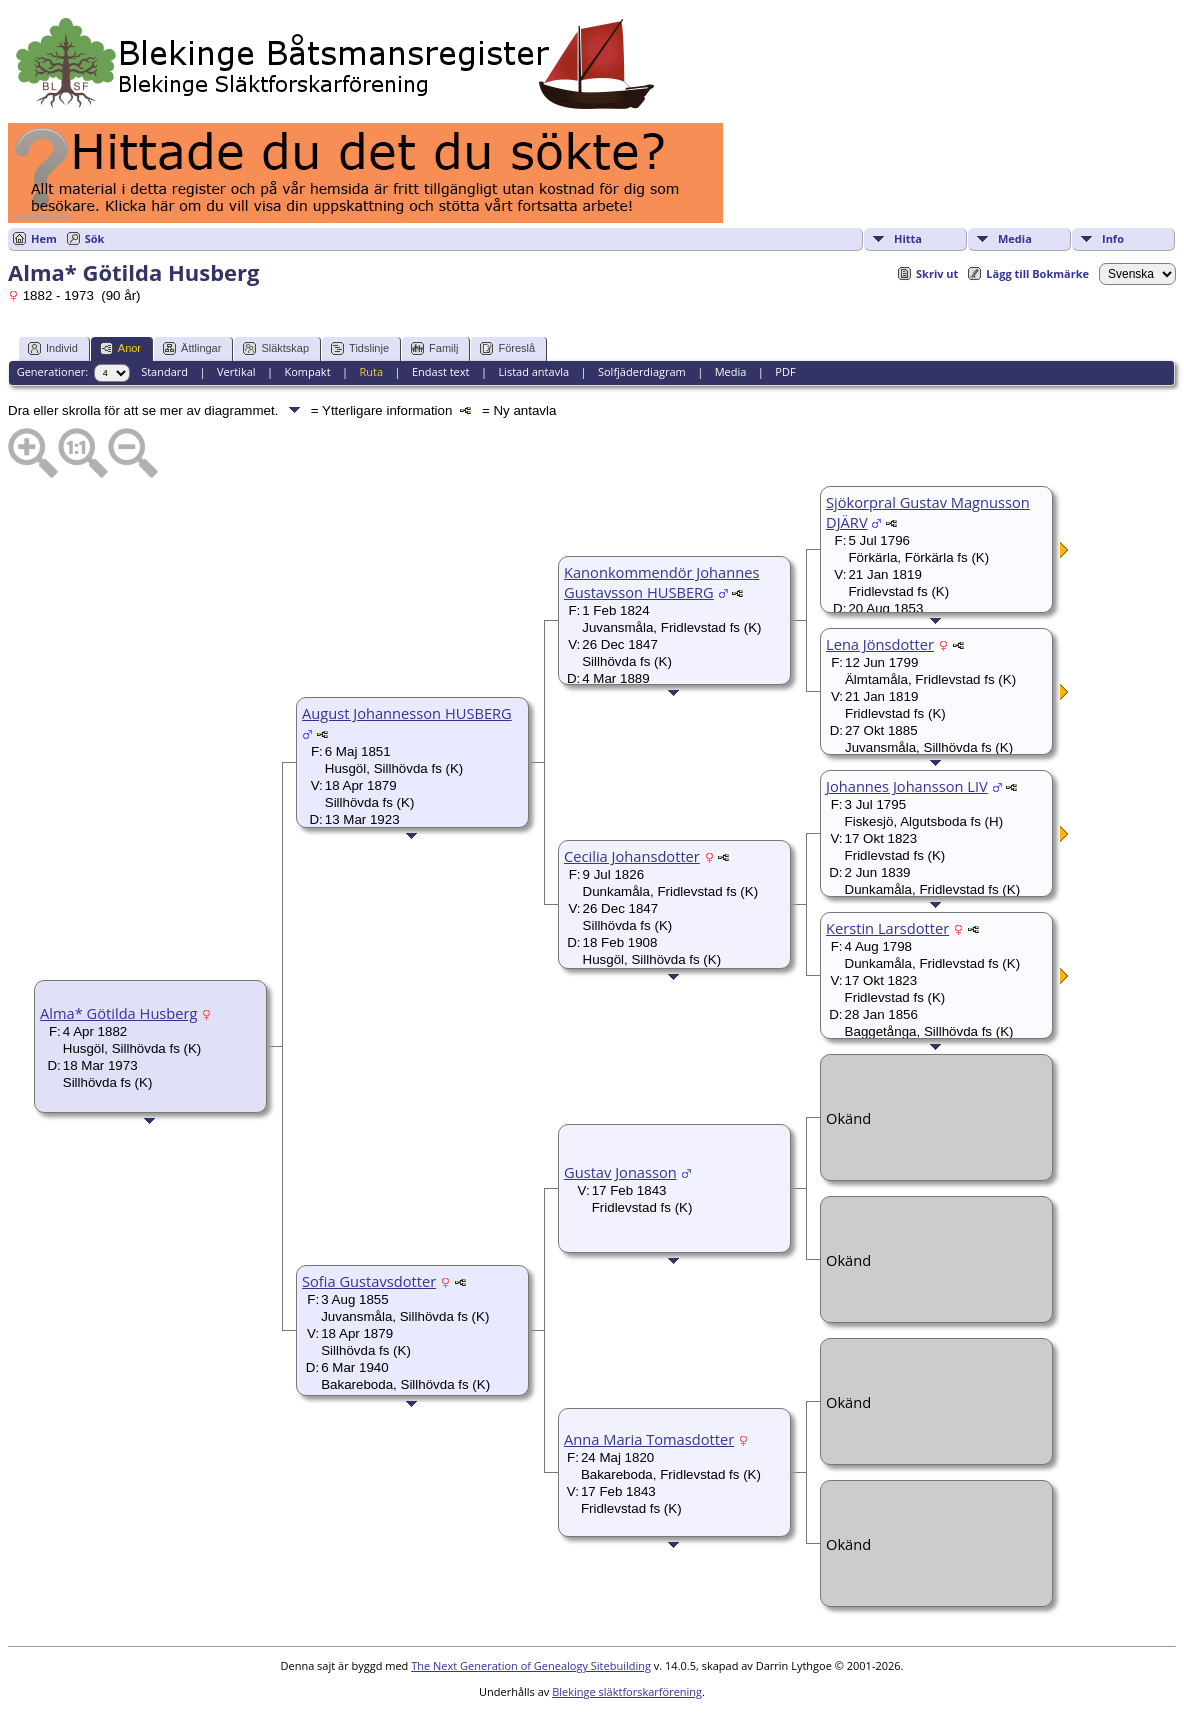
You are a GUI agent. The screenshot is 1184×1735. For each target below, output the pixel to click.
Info (1113, 238)
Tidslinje (360, 348)
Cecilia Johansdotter (632, 856)
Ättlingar (192, 348)
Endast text (441, 371)
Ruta (371, 371)
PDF (785, 371)
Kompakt (307, 371)
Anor (120, 348)
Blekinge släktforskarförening (627, 1691)
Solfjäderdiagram (642, 371)
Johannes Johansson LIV (907, 786)
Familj (434, 348)
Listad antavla (533, 371)
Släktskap (276, 348)
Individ (53, 348)
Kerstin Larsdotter (887, 928)
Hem (44, 238)
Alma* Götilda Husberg (119, 1013)
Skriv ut (937, 273)
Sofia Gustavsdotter (369, 1281)
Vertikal (236, 371)
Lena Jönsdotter (880, 644)
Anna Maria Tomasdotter (649, 1439)
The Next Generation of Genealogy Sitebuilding (531, 1665)
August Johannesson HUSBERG (407, 713)
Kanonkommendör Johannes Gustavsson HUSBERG (661, 582)
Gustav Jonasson (620, 1172)
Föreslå (507, 348)
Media (1015, 238)
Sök (95, 238)
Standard (164, 371)
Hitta (908, 238)
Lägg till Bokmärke (1037, 273)
